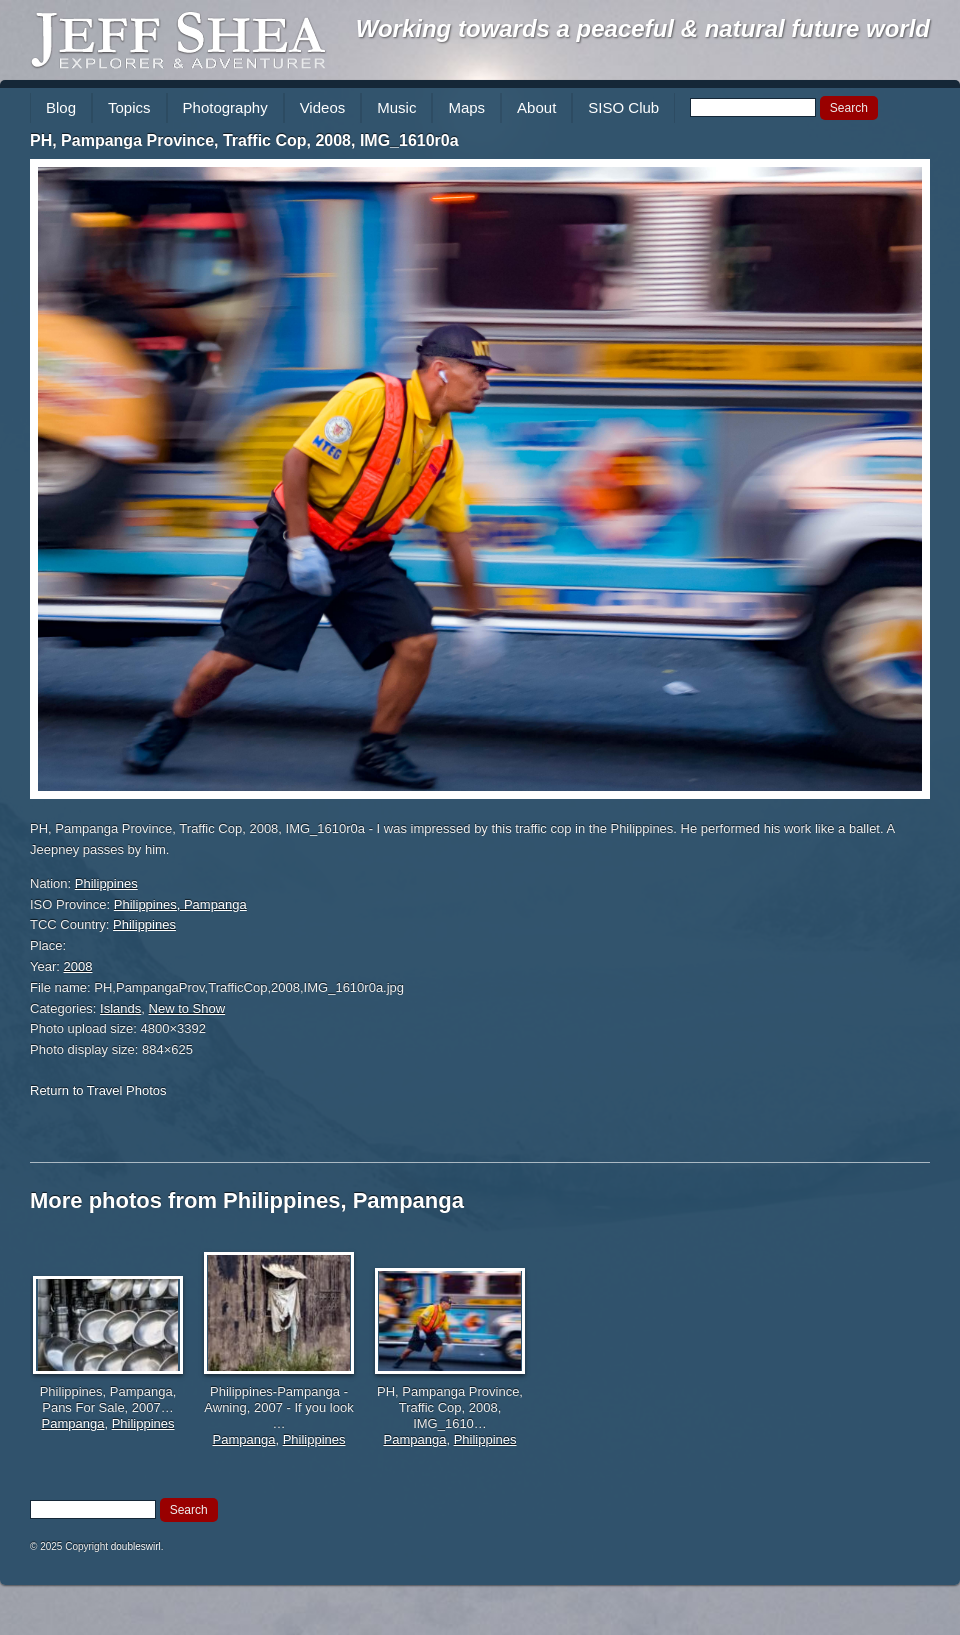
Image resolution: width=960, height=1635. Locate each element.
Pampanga (73, 1423)
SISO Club (623, 107)
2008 (78, 966)
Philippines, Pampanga (180, 904)
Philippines (106, 883)
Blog (61, 107)
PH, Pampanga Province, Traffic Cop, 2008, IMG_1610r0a (244, 140)
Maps (466, 107)
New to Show (187, 1008)
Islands (120, 1008)
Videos (323, 107)
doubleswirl (136, 1546)
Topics (129, 107)
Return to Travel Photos (98, 1090)
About (536, 107)
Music (396, 107)
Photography (225, 107)
